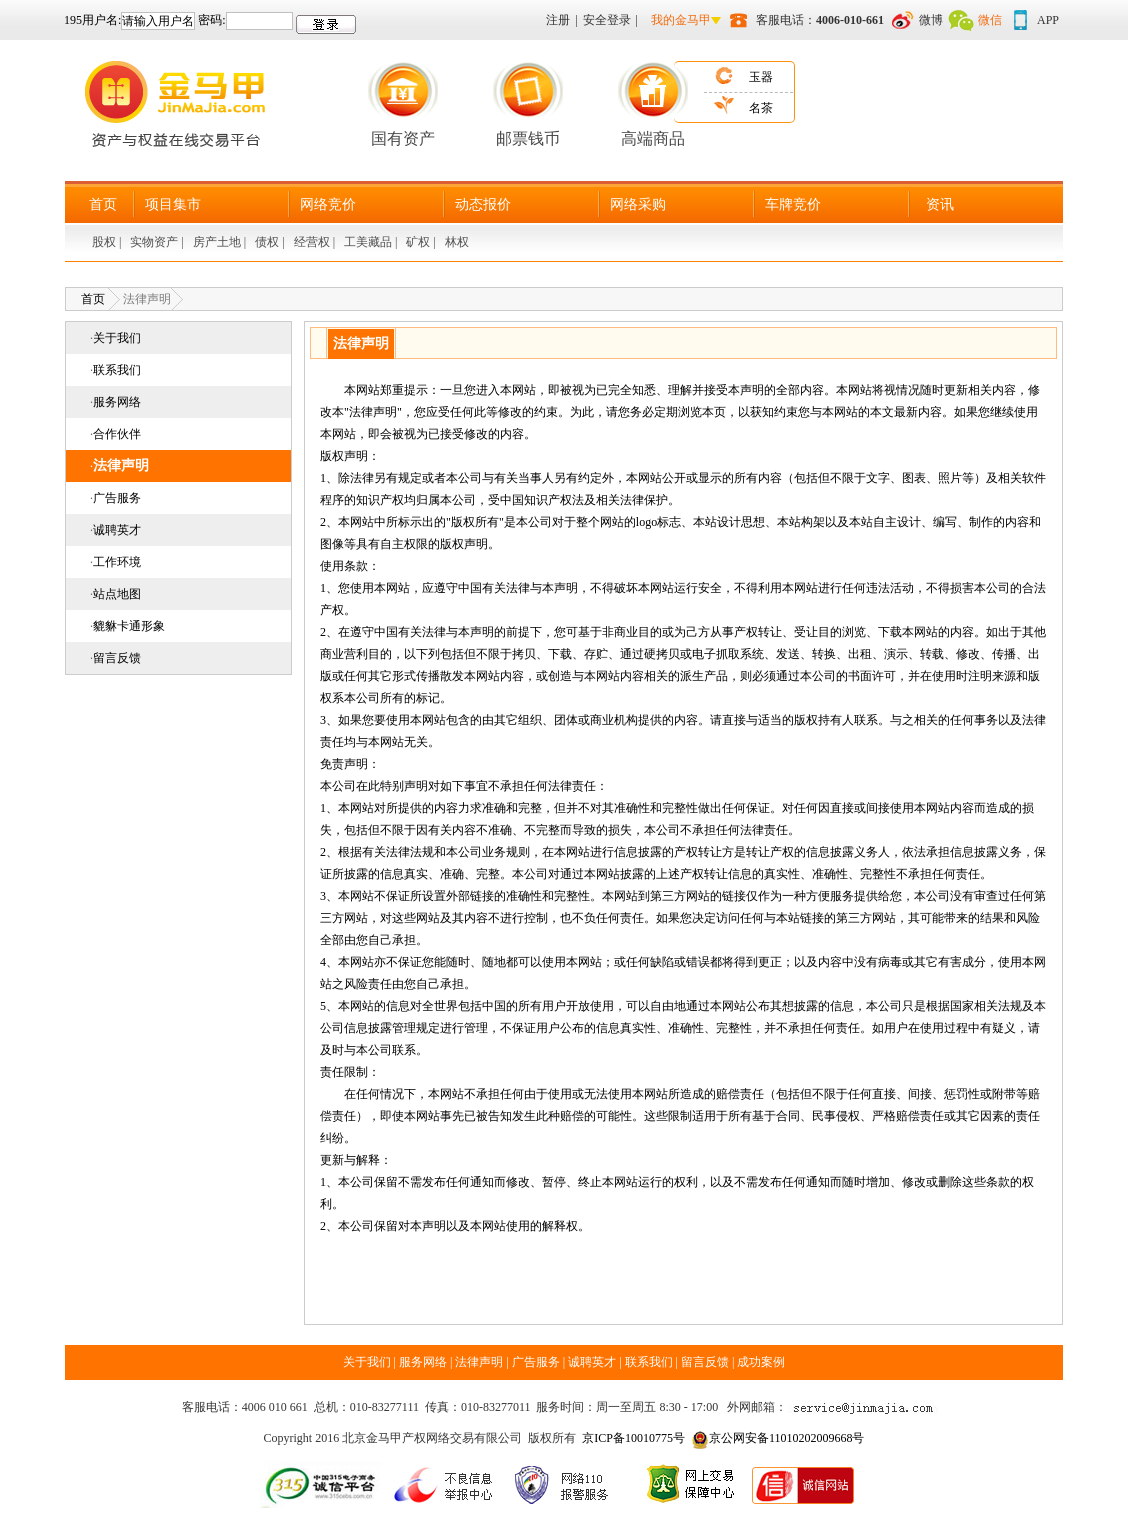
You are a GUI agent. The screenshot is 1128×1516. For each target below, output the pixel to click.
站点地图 (117, 594)
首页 (103, 204)
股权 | (108, 242)
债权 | (271, 242)
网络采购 (638, 204)
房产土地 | (221, 242)
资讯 (940, 204)
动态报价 (483, 204)
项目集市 (173, 204)
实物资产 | (158, 242)
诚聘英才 (117, 530)
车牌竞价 (793, 204)
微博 (931, 20)
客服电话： (820, 20)
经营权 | (316, 242)
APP (1048, 20)
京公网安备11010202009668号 (787, 1438)
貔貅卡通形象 (129, 626)
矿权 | (422, 242)
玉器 (761, 77)
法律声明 (121, 465)
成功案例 (761, 1362)
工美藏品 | (372, 242)
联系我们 (117, 370)
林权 (457, 242)
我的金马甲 (681, 20)
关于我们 (117, 338)
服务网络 (117, 402)
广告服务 (117, 498)
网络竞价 (328, 204)
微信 (990, 20)
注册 (558, 20)
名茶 (761, 108)
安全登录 (607, 20)
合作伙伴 (117, 434)
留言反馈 (117, 658)
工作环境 (117, 562)
